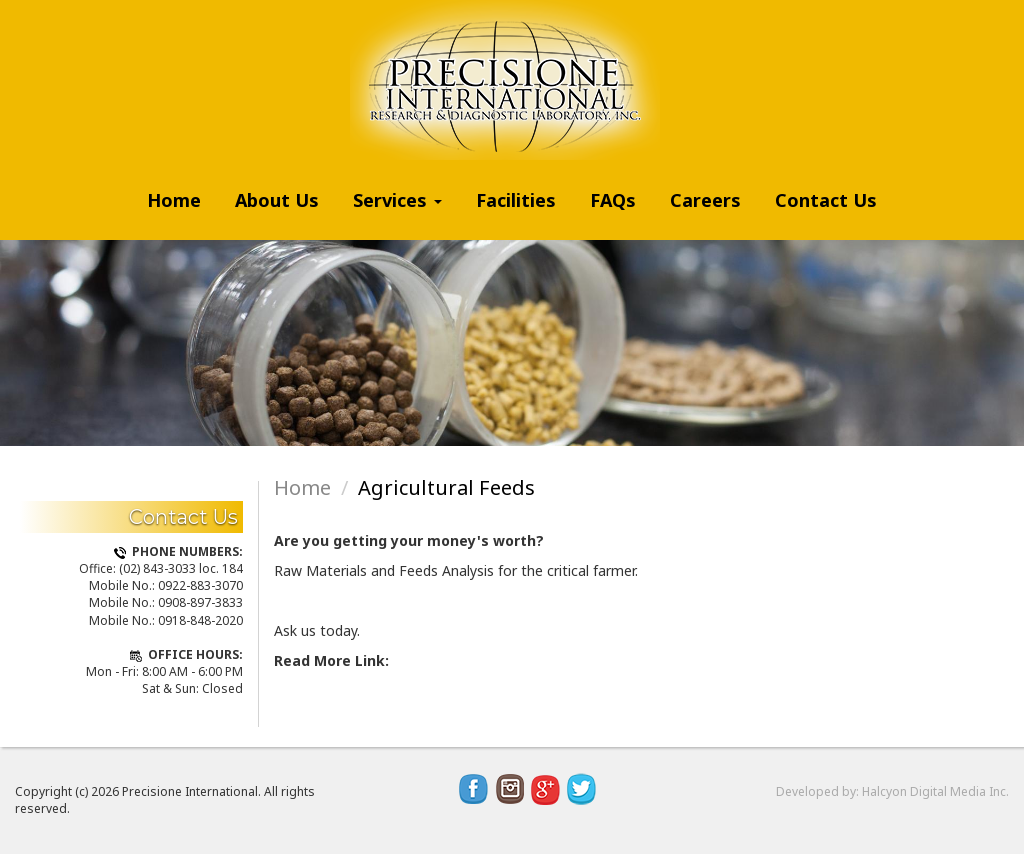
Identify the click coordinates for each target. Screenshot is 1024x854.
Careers (705, 200)
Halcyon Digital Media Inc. (935, 791)
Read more (315, 680)
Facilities (516, 200)
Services (397, 200)
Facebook (474, 789)
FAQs (613, 200)
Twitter (582, 789)
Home (174, 200)
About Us (277, 200)
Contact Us (826, 200)
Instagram (510, 789)
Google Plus (546, 789)
